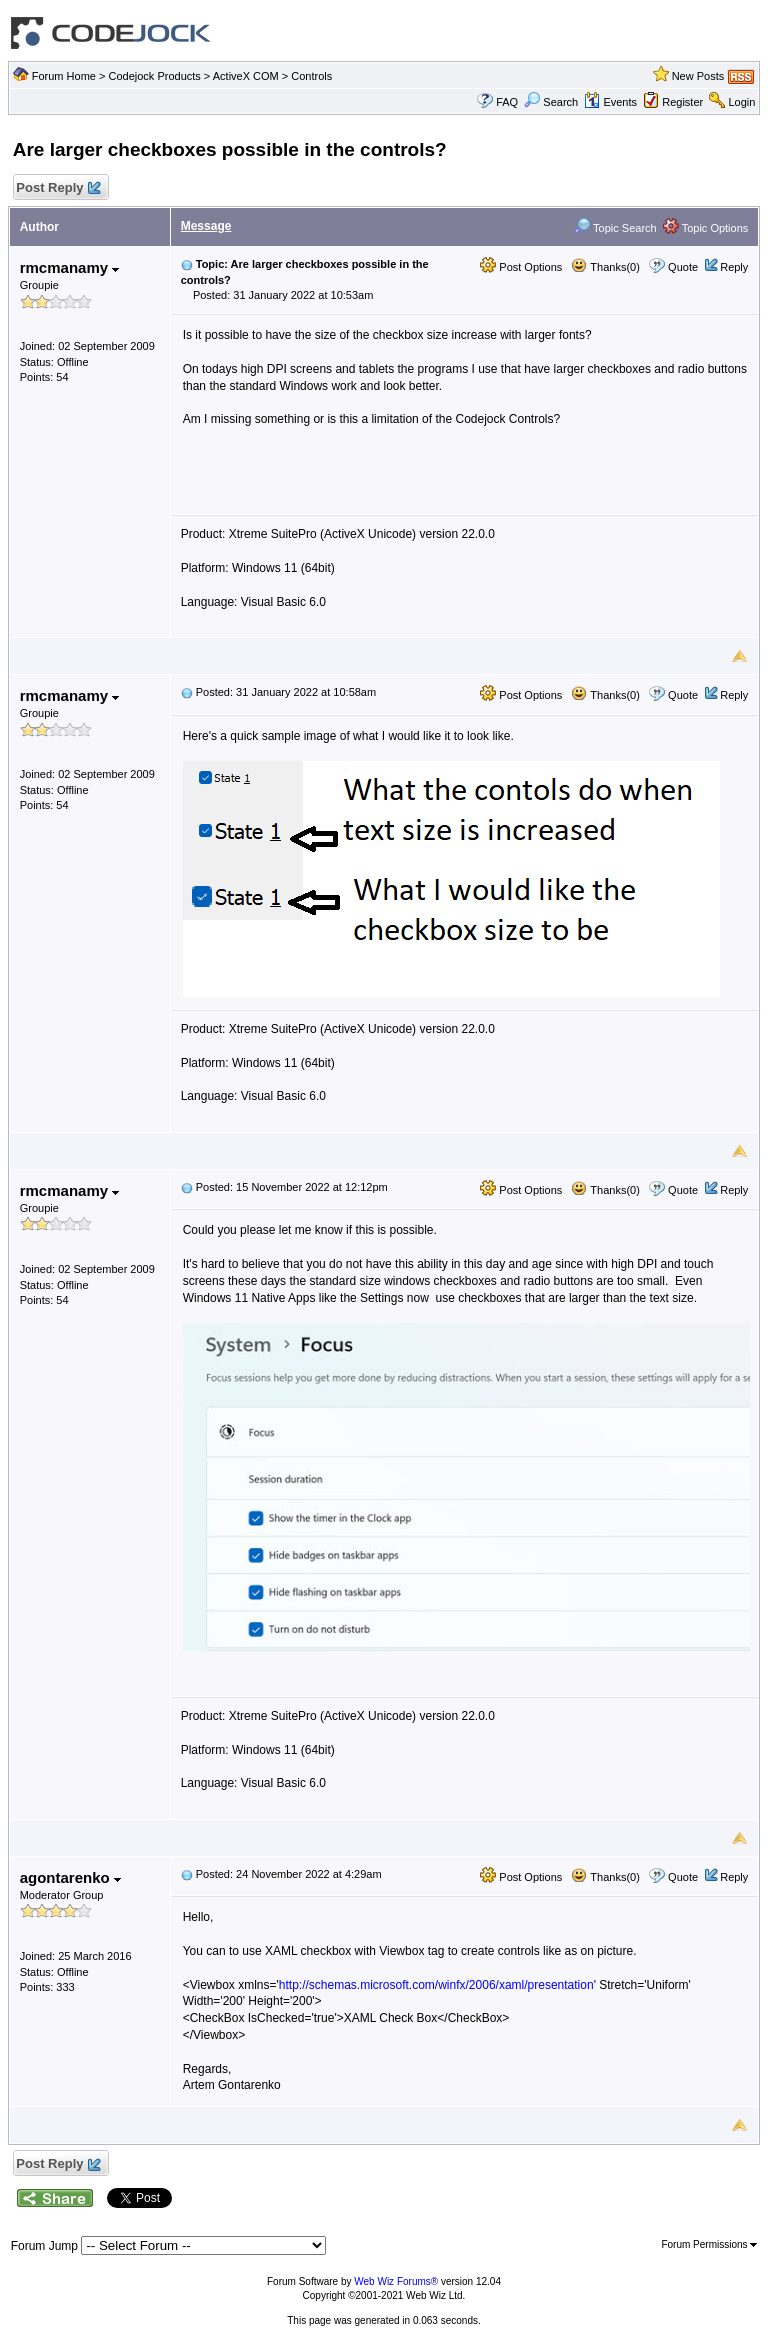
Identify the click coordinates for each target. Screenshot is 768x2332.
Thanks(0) (605, 267)
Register (682, 102)
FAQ (507, 102)
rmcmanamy (70, 267)
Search (551, 102)
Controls (311, 76)
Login (741, 102)
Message (206, 226)
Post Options (521, 267)
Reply (734, 267)
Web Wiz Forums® (396, 2281)
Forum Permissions (709, 2244)
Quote (683, 267)
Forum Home (64, 76)
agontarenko (70, 1877)
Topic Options (706, 228)
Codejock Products (154, 76)
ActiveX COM (246, 76)
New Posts (698, 76)
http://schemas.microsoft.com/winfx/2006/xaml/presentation (436, 1985)
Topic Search (615, 228)
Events (610, 102)
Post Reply (58, 188)
